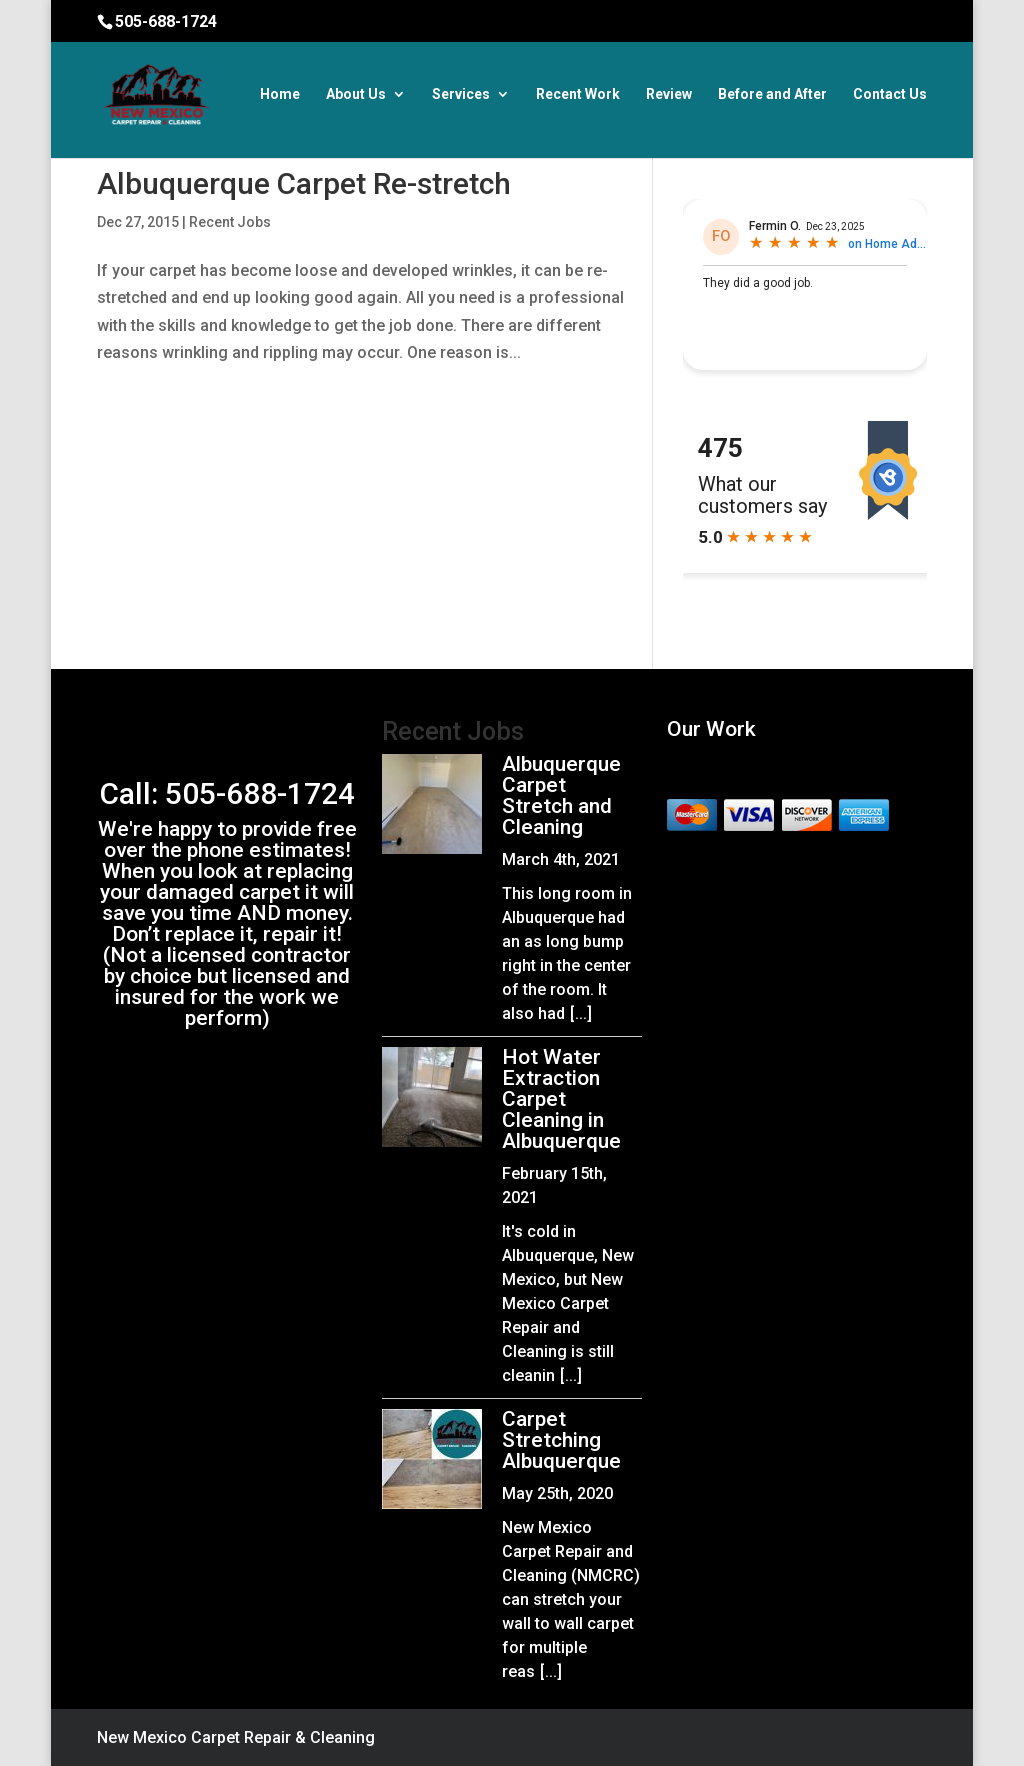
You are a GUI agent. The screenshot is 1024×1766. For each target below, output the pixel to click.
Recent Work (578, 94)
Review (669, 94)
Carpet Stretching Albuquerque (561, 1440)
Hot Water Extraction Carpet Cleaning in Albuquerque (561, 1099)
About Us (356, 94)
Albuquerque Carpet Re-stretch (304, 183)
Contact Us (890, 94)
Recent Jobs (230, 222)
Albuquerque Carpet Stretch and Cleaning (561, 795)
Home (280, 94)
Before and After (772, 94)
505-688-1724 (166, 21)
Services (461, 94)
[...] (581, 1013)
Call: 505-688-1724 (227, 793)
